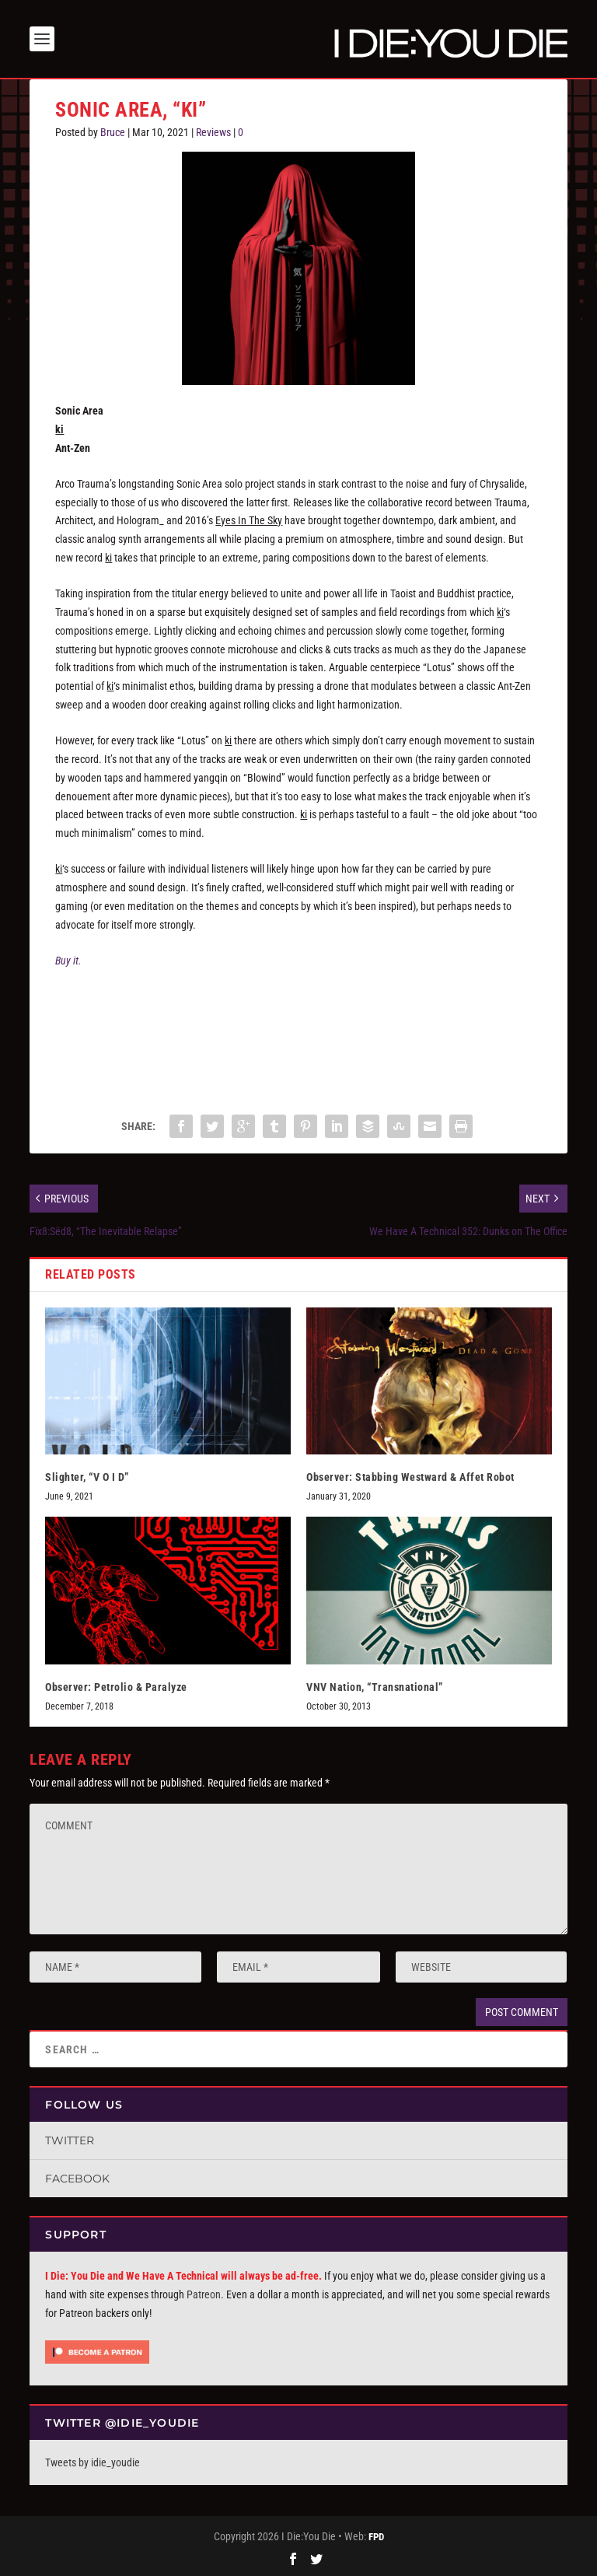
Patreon (204, 2294)
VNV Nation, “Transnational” (374, 1687)
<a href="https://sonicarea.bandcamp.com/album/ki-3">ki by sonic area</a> (298, 1034)
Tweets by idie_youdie (92, 2462)
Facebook (77, 2179)
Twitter (69, 2140)
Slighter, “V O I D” (87, 1477)
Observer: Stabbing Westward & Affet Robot (410, 1477)
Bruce (112, 132)
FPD (376, 2537)
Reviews (213, 132)
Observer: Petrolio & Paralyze (116, 1687)
